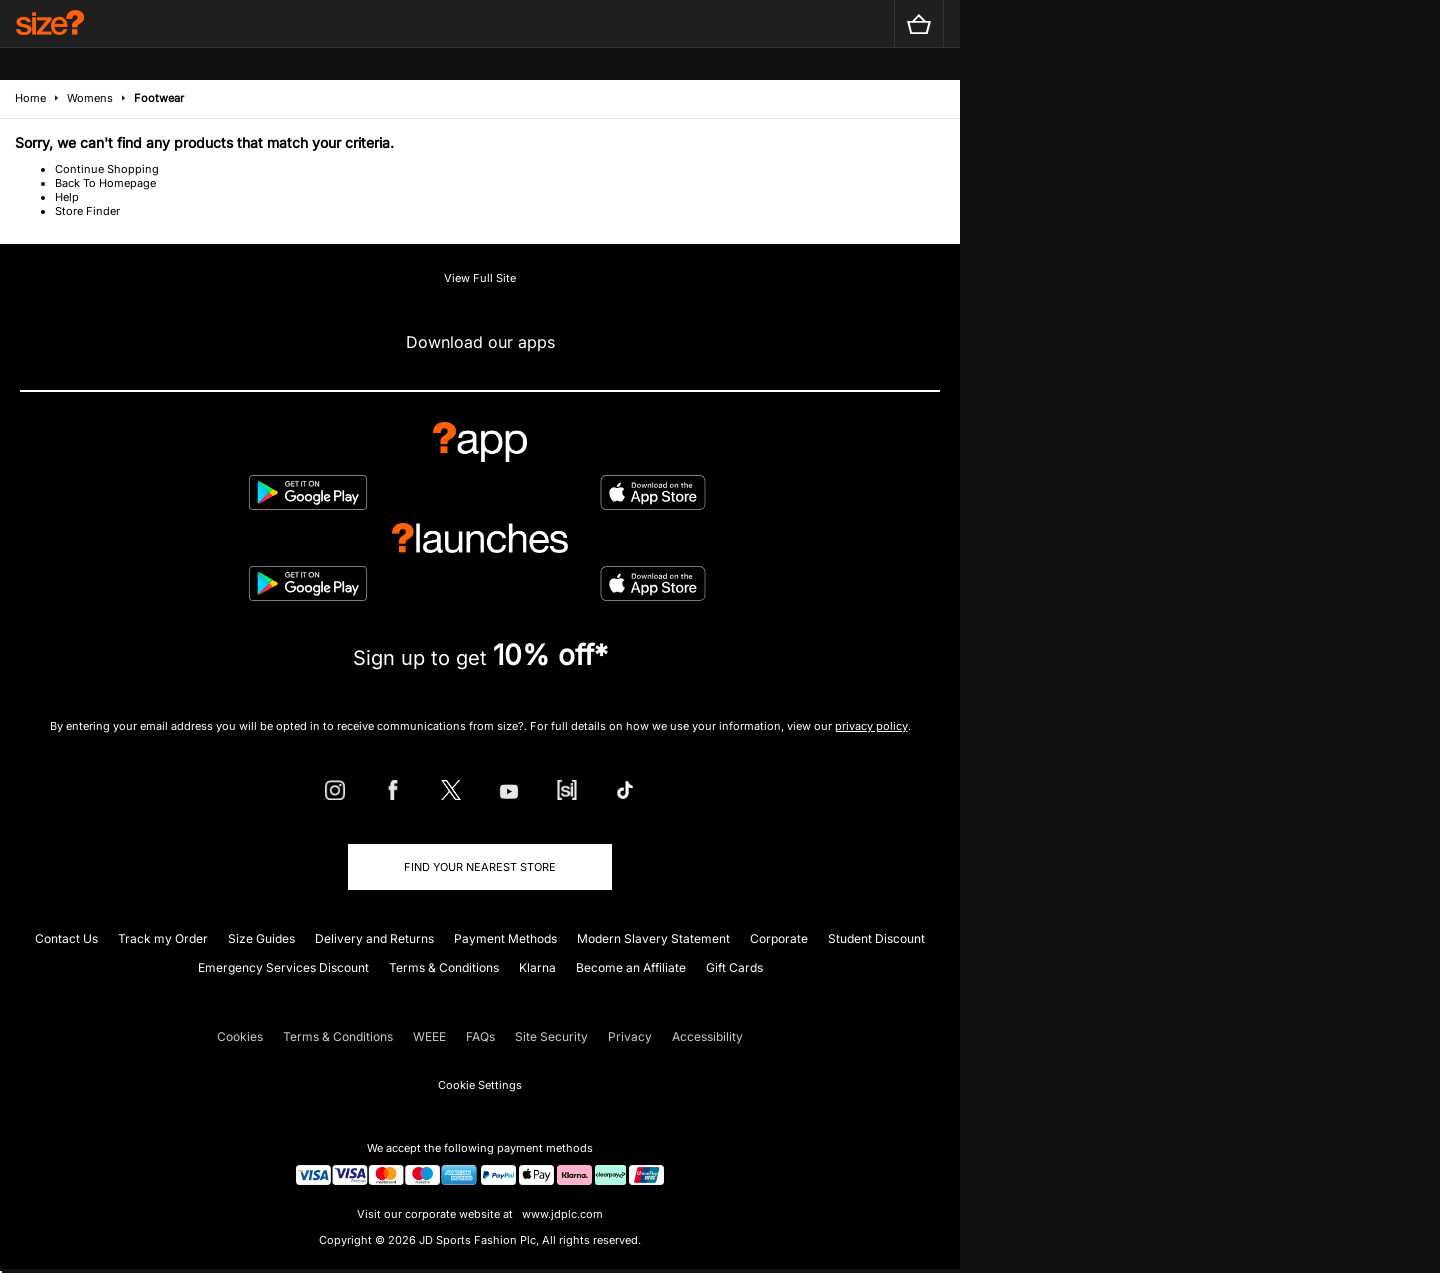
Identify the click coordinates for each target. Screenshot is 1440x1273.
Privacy (630, 1036)
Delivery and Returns (374, 938)
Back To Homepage (105, 183)
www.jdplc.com (561, 1214)
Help (67, 197)
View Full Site (480, 278)
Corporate (779, 938)
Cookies (240, 1036)
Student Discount (876, 938)
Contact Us (66, 938)
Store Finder (87, 211)
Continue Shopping (107, 169)
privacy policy (871, 726)
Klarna (537, 967)
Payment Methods (505, 938)
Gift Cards (734, 967)
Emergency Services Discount (283, 967)
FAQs (480, 1036)
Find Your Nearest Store (480, 867)
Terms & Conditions (444, 967)
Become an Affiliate (631, 967)
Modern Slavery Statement (653, 938)
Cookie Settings (480, 1085)
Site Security (551, 1036)
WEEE (429, 1036)
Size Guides (261, 938)
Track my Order (163, 938)
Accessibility (707, 1036)
